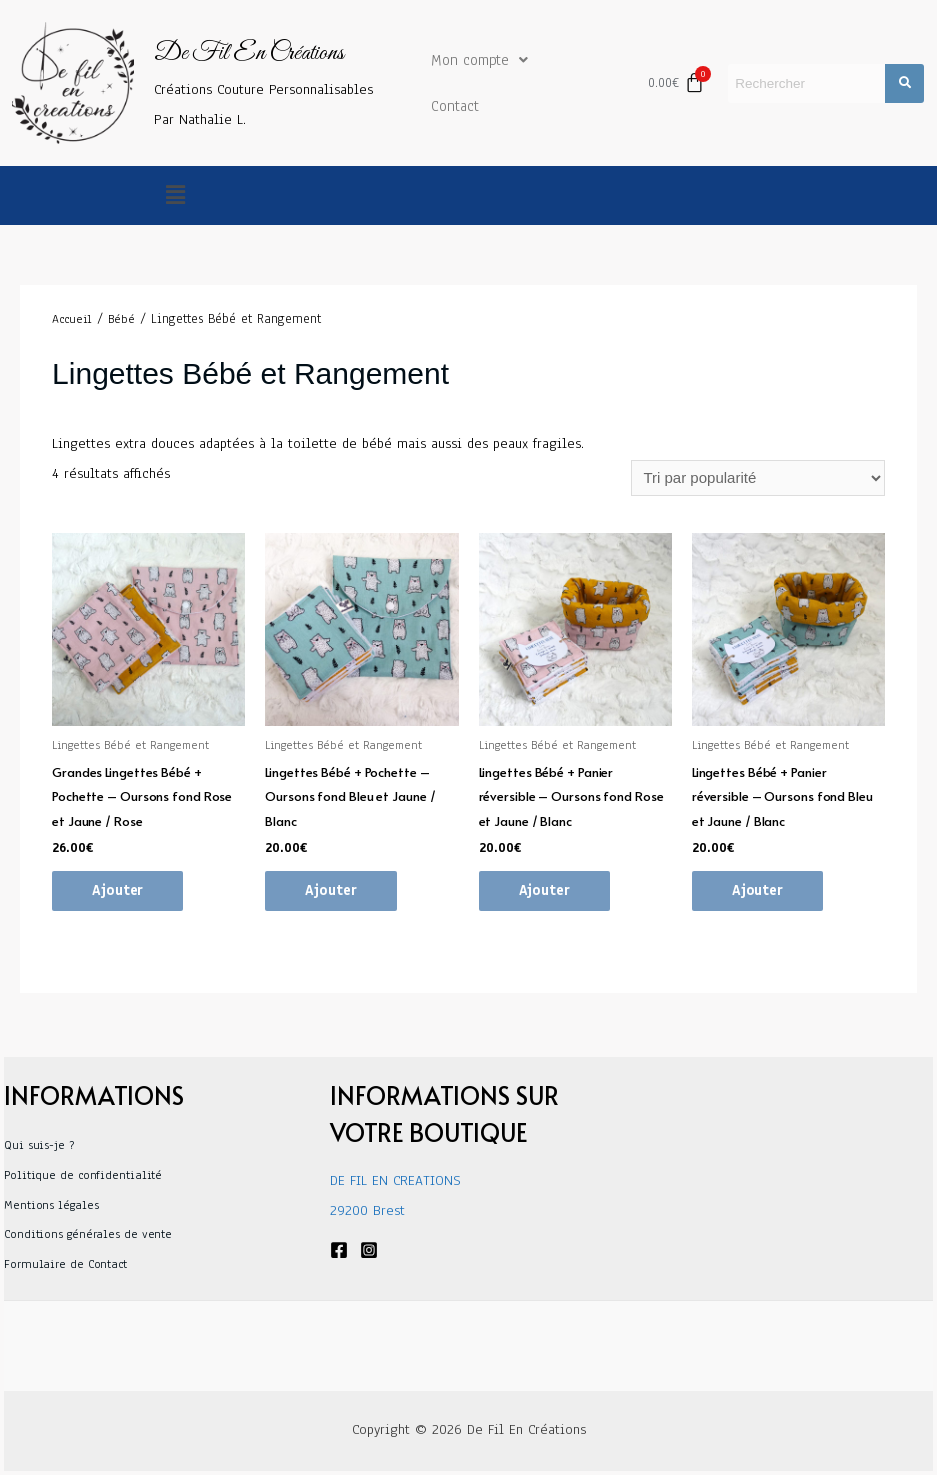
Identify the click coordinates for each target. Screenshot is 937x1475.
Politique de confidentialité (83, 1175)
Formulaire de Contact (65, 1264)
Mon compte (479, 60)
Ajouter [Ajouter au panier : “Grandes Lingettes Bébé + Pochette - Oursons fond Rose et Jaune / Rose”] (117, 890)
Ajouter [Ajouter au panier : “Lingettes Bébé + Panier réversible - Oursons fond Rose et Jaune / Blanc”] (544, 890)
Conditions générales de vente (88, 1234)
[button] (176, 195)
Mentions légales (51, 1205)
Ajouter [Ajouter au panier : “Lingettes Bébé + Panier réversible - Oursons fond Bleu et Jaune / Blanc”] (757, 890)
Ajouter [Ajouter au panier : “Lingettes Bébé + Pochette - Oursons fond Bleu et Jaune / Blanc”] (330, 890)
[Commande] (758, 478)
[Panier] (676, 83)
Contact (454, 106)
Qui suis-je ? (39, 1145)
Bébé (121, 319)
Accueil (72, 319)
